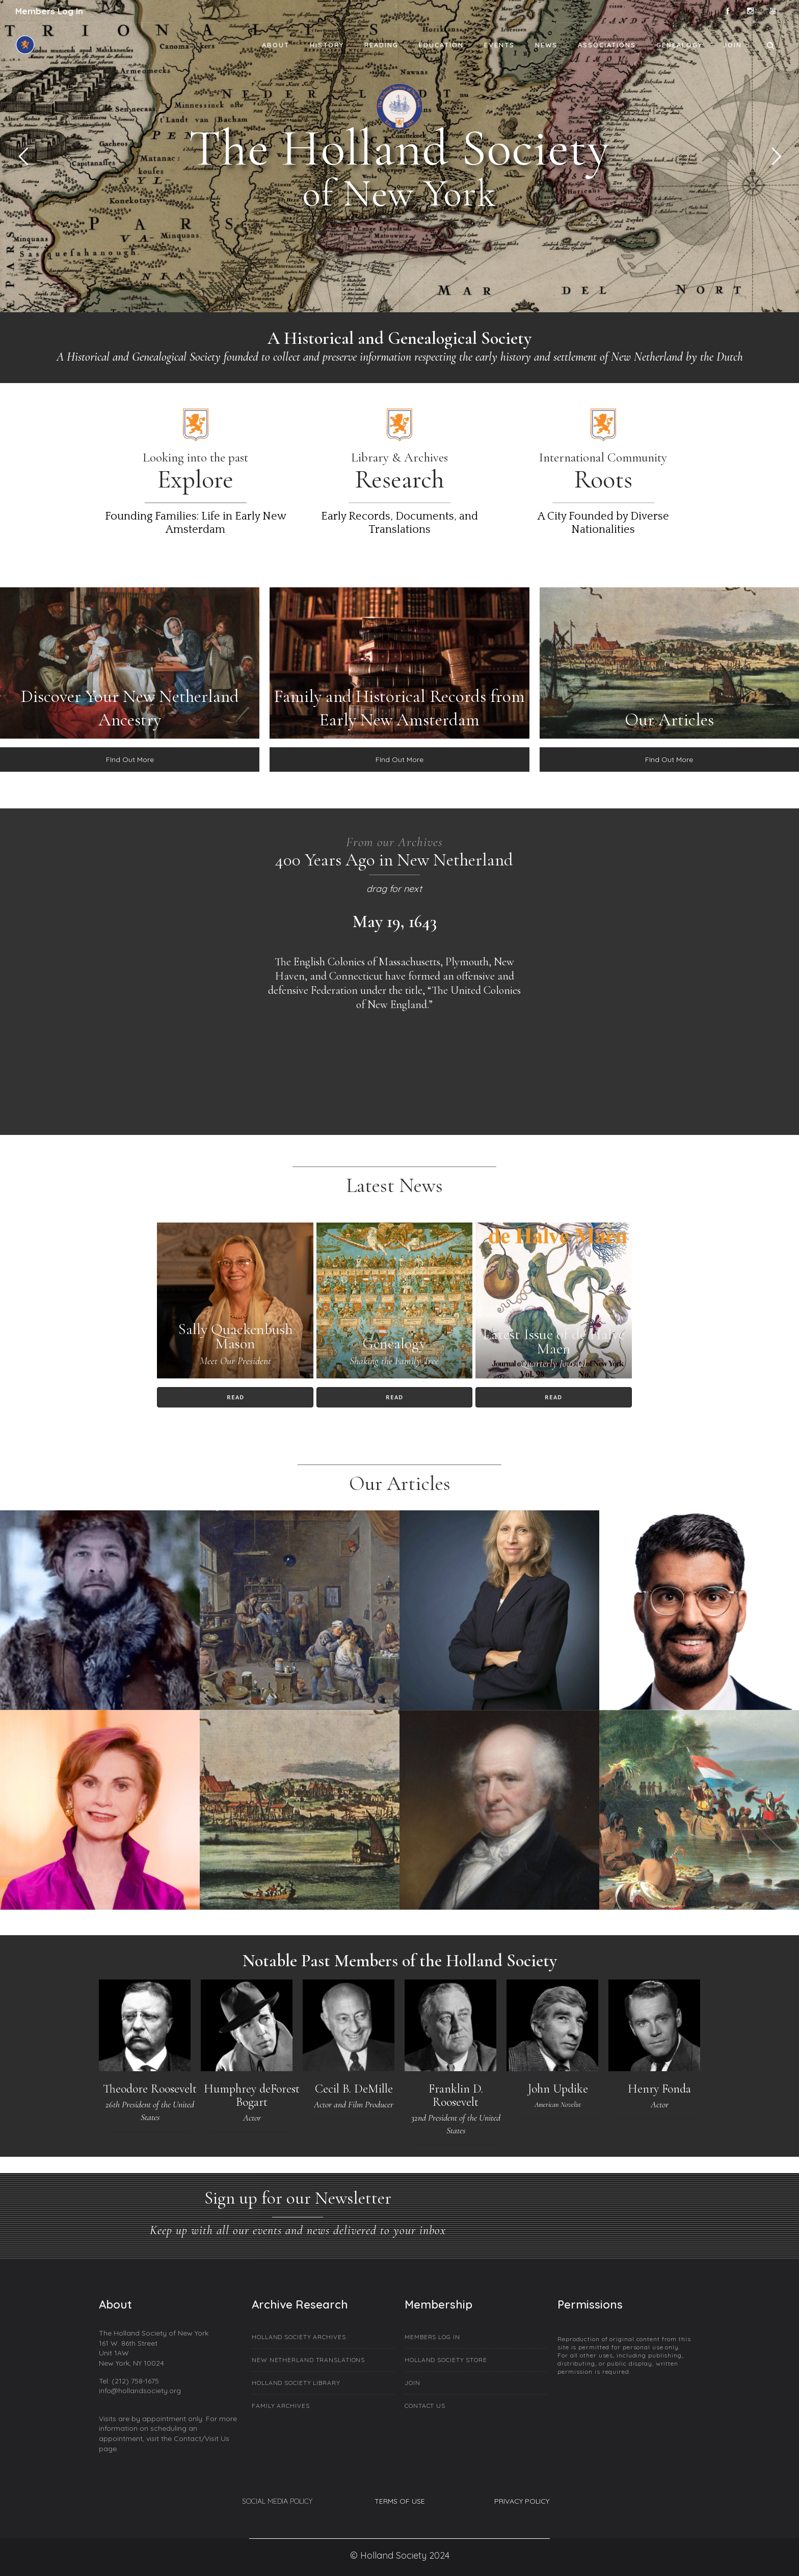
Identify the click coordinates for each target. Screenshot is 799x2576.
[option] (394, 961)
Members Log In (49, 11)
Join (732, 45)
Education (441, 45)
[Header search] (770, 43)
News (546, 45)
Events (499, 45)
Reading (381, 45)
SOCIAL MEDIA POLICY (277, 2501)
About (275, 45)
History (327, 45)
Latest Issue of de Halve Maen (554, 1341)
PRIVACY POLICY (521, 2501)
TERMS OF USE (400, 2501)
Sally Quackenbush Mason (235, 1336)
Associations (607, 45)
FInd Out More (130, 759)
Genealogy (679, 45)
